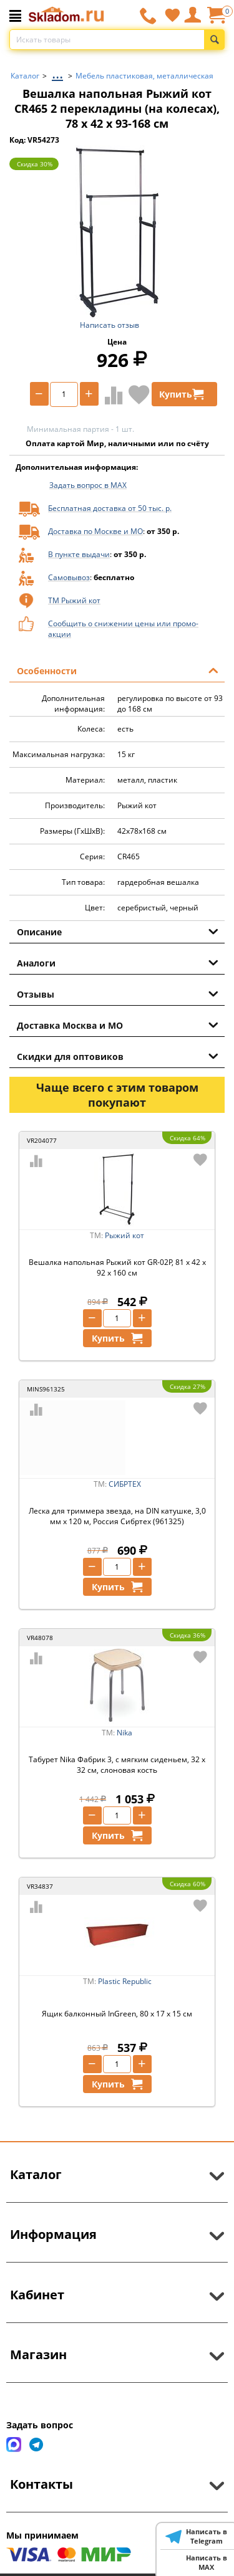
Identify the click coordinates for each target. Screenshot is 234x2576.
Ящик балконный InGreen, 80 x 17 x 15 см (117, 2013)
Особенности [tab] (117, 670)
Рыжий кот (124, 1235)
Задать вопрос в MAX (88, 485)
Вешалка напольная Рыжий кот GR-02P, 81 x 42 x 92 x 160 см (117, 1267)
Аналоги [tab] (117, 962)
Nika (124, 1732)
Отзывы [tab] (117, 993)
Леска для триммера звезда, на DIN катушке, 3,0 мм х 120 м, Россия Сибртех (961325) (117, 1516)
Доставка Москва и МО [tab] (117, 1024)
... (57, 72)
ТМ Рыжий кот (74, 600)
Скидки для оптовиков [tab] (117, 1055)
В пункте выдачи (79, 554)
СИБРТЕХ (125, 1484)
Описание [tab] (117, 931)
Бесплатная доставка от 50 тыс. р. (110, 508)
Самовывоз (69, 577)
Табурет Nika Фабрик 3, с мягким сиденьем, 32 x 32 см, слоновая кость (117, 1764)
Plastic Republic (125, 1981)
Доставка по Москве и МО (95, 531)
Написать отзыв (109, 325)
